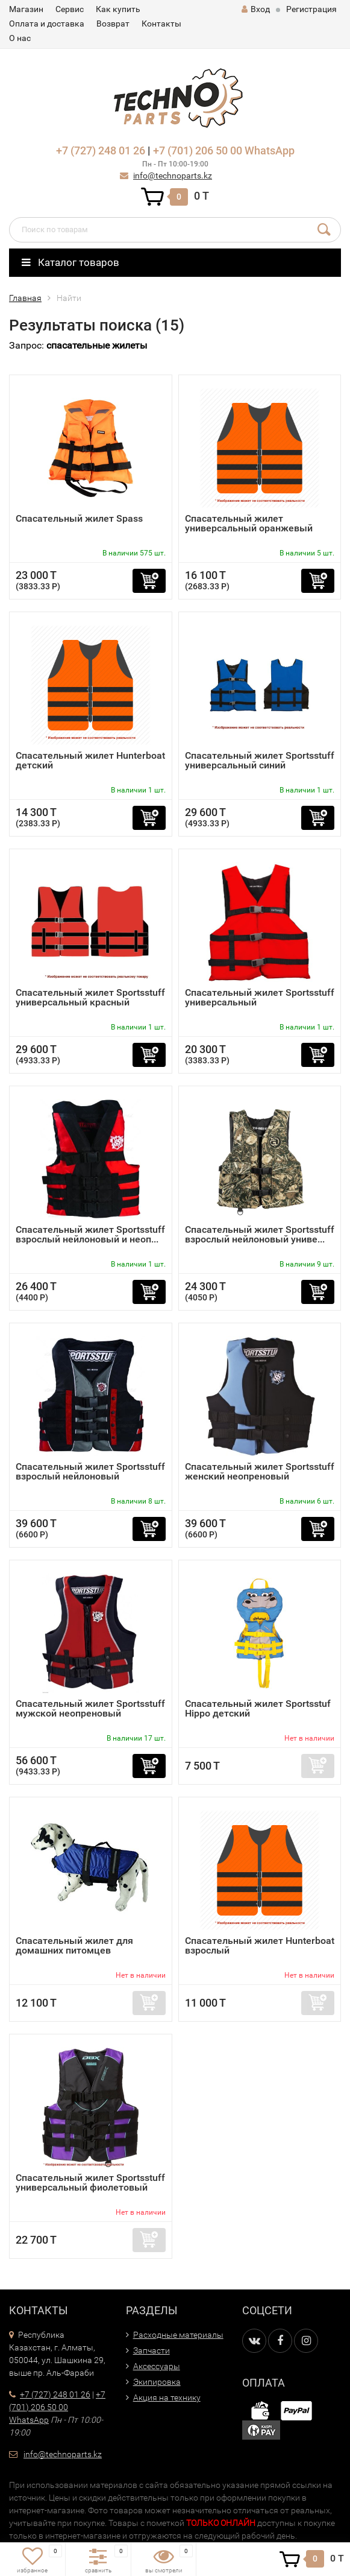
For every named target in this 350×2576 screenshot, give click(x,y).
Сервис (69, 9)
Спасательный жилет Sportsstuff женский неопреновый (259, 1471)
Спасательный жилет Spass (79, 518)
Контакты (161, 23)
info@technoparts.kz (172, 175)
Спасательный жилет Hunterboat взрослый (259, 1945)
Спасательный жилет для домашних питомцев (74, 1945)
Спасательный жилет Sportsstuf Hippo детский (258, 1708)
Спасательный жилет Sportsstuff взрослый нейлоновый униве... (259, 1234)
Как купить (118, 9)
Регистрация (311, 9)
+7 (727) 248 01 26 (100, 150)
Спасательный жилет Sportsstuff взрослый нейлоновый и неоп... (90, 1234)
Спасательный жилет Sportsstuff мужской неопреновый (90, 1708)
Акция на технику (167, 2397)
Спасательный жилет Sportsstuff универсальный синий (259, 760)
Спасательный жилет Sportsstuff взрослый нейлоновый (90, 1471)
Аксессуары (156, 2366)
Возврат (113, 23)
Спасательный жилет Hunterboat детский (90, 760)
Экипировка (157, 2382)
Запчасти (151, 2350)
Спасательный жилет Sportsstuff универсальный (259, 997)
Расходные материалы (178, 2335)
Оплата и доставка (46, 23)
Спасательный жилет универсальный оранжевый (249, 523)
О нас (20, 38)
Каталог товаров (70, 262)
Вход (256, 9)
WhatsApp (270, 150)
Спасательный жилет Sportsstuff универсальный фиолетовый (90, 2182)
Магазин (26, 9)
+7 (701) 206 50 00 (197, 150)
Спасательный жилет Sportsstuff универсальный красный (90, 997)
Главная (25, 298)
